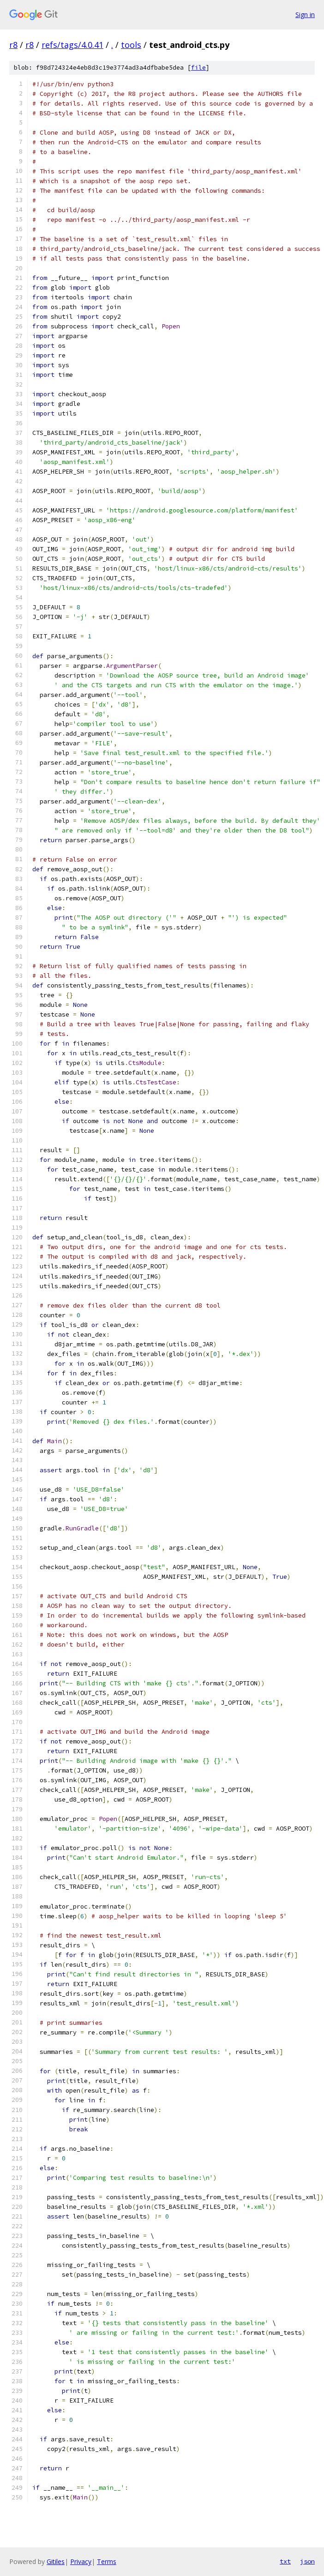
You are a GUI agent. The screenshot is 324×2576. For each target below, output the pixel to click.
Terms (106, 2561)
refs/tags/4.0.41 (72, 44)
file (198, 67)
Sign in (305, 14)
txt (285, 2561)
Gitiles (56, 2561)
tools (131, 44)
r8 (13, 44)
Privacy (80, 2561)
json (307, 2561)
